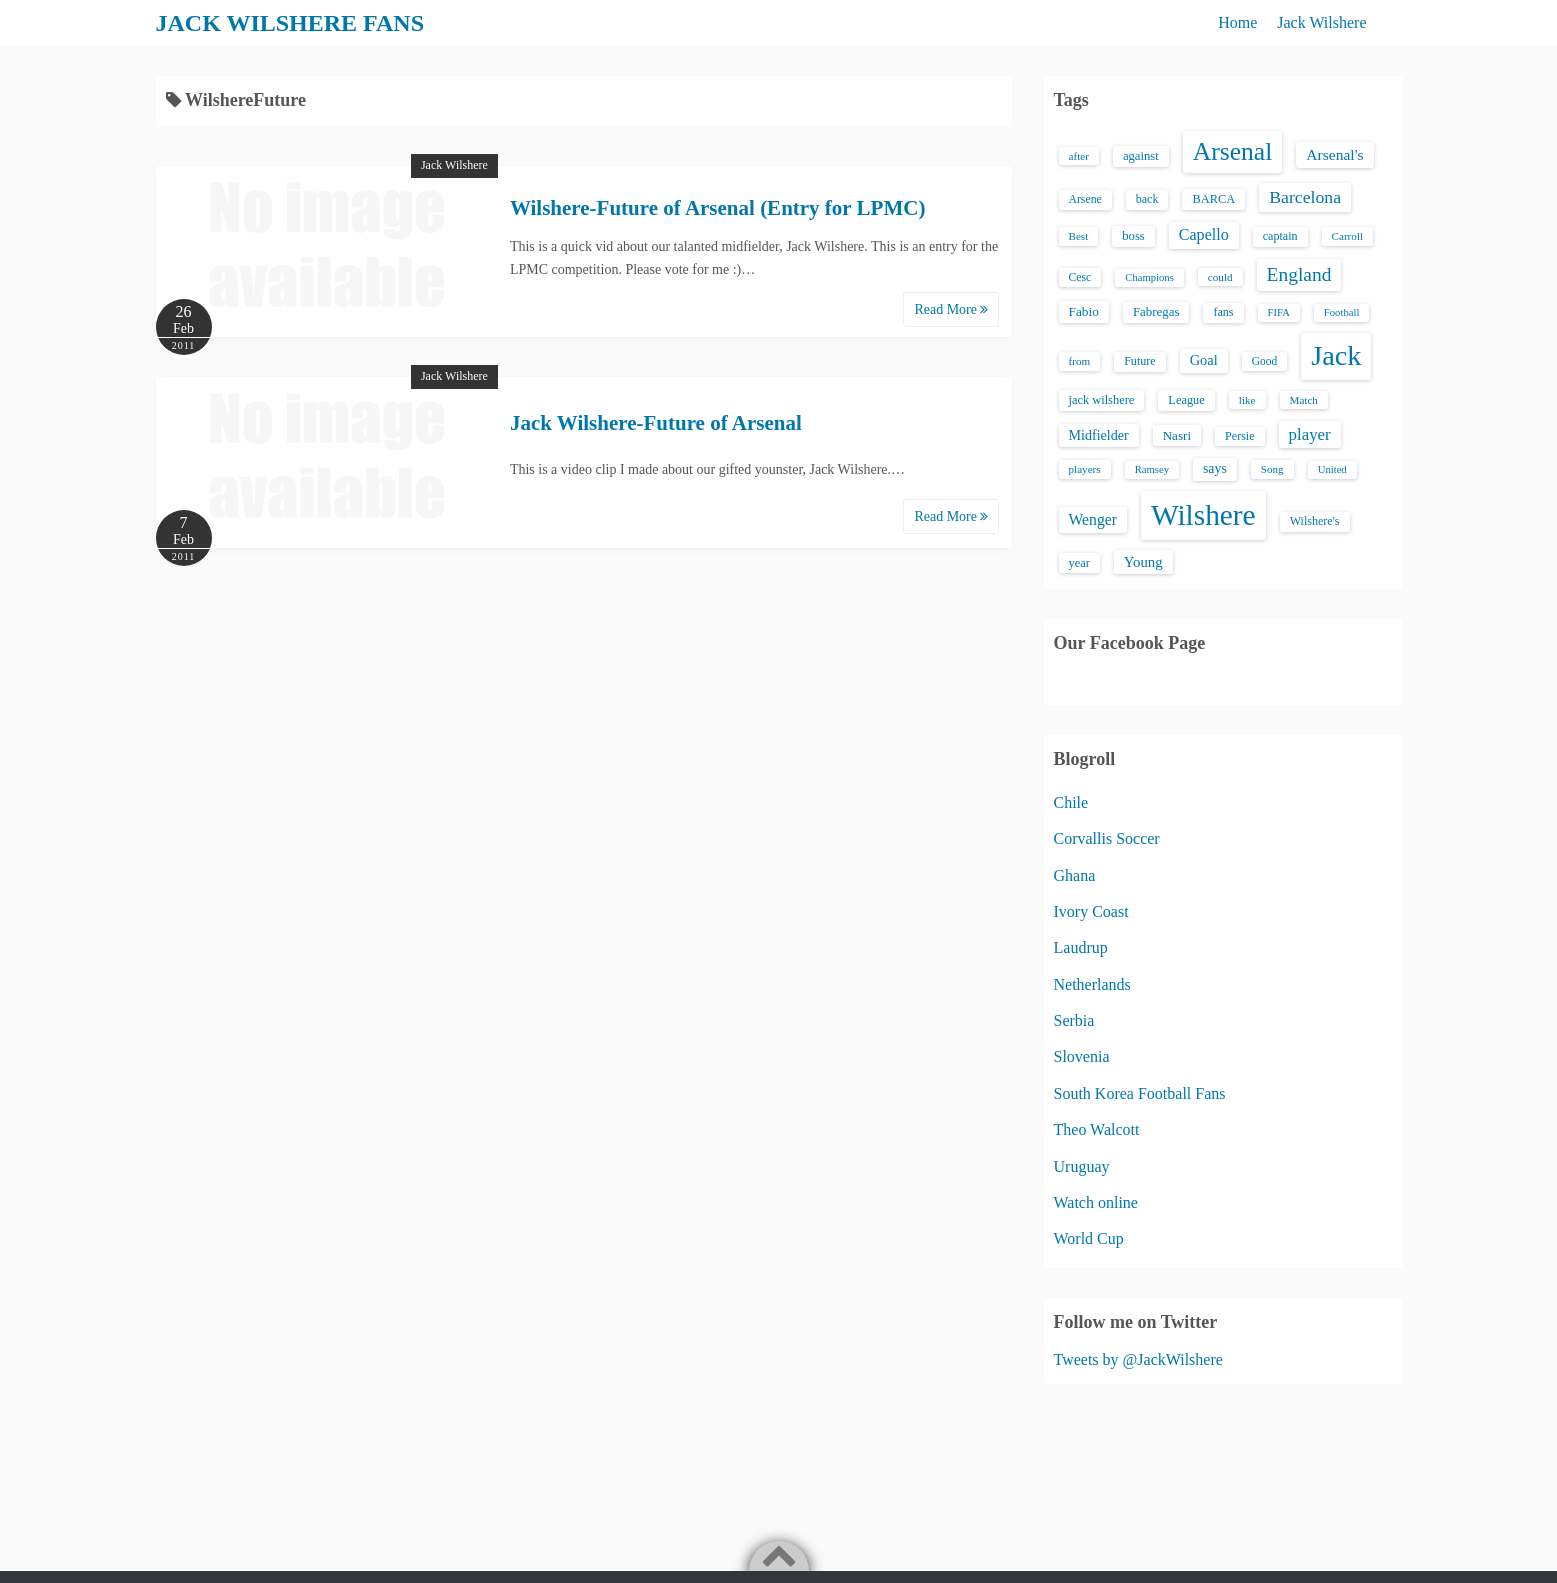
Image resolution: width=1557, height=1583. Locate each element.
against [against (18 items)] (1141, 156)
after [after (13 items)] (1079, 156)
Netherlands (1092, 984)
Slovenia (1082, 1056)
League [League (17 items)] (1186, 400)
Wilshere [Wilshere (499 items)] (1203, 515)
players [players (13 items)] (1085, 469)
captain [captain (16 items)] (1280, 236)
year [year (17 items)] (1079, 563)
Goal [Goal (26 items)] (1204, 360)
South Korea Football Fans (1140, 1093)
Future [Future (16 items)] (1140, 361)
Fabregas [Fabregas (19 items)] (1156, 312)
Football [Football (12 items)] (1342, 312)
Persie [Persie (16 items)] (1239, 436)
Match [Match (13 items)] (1304, 400)
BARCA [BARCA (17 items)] (1213, 199)
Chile (1071, 802)
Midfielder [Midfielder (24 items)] (1099, 435)
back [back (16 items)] (1147, 199)
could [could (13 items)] (1220, 277)
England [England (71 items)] (1299, 274)
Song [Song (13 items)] (1272, 469)
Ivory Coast (1091, 911)
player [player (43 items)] (1310, 434)
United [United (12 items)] (1332, 469)
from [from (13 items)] (1080, 361)
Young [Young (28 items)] (1143, 562)
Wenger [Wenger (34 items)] (1093, 519)
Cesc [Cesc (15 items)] (1080, 277)
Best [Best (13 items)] (1079, 236)
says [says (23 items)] (1215, 468)
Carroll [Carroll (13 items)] (1348, 236)
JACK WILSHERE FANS (290, 23)
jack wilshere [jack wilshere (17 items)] (1102, 400)
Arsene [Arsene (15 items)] (1085, 199)
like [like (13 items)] (1247, 400)
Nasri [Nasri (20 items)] (1177, 435)
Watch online (1096, 1202)
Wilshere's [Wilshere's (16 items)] (1315, 521)
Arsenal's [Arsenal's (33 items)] (1334, 154)
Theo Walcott (1097, 1129)
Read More (951, 309)
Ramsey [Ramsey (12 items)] (1152, 469)
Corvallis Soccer (1107, 838)
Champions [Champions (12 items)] (1149, 277)
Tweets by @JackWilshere (1138, 1359)
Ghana (1075, 875)
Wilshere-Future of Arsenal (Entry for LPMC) (717, 208)
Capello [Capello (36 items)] (1204, 234)
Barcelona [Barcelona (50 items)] (1305, 197)
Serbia (1074, 1020)
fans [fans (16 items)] (1223, 312)
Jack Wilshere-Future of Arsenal (656, 423)
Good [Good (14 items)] (1265, 361)
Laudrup (1081, 947)
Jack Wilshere (1321, 22)
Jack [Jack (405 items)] (1336, 355)
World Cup (1089, 1238)
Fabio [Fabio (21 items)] (1084, 311)
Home (1237, 22)
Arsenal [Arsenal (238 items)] (1233, 151)
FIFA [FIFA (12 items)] (1279, 312)
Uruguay (1082, 1166)
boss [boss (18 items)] (1133, 236)
